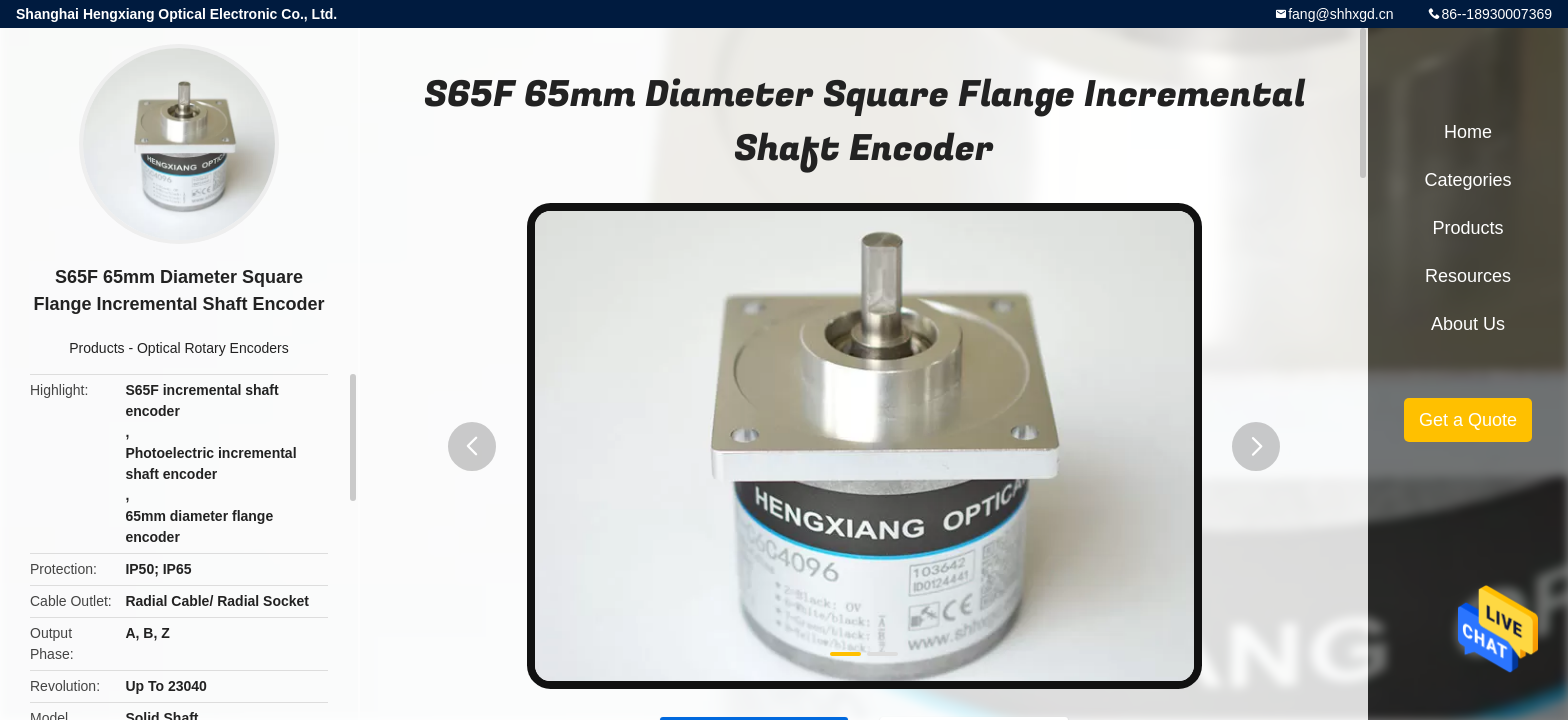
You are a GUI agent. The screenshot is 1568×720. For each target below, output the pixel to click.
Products (96, 348)
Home (1468, 132)
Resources (1468, 276)
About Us (1468, 324)
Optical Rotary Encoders (213, 348)
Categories (1467, 180)
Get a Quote (1468, 420)
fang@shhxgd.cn (1340, 14)
